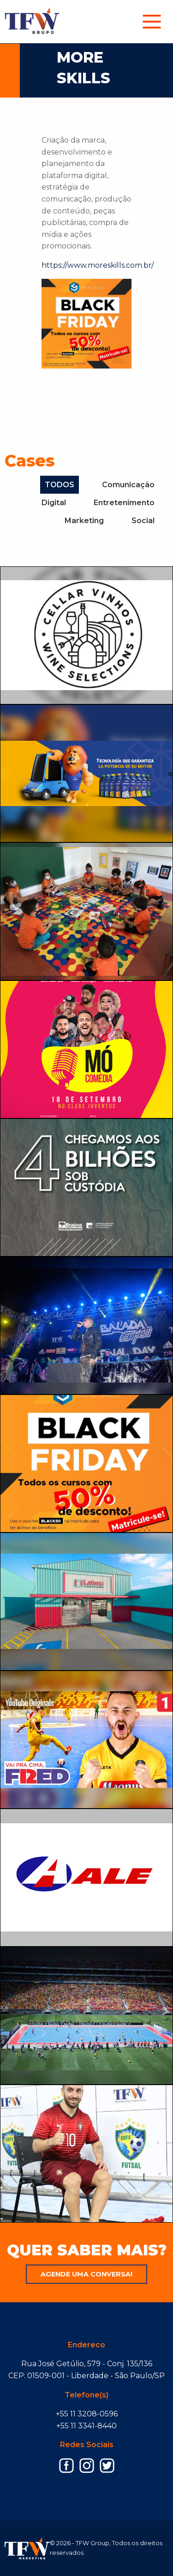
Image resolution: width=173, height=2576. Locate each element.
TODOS (59, 484)
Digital (54, 502)
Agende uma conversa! (86, 2274)
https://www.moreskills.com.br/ (98, 265)
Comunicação (128, 484)
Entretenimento (124, 502)
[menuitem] (151, 21)
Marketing (84, 520)
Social (143, 520)
